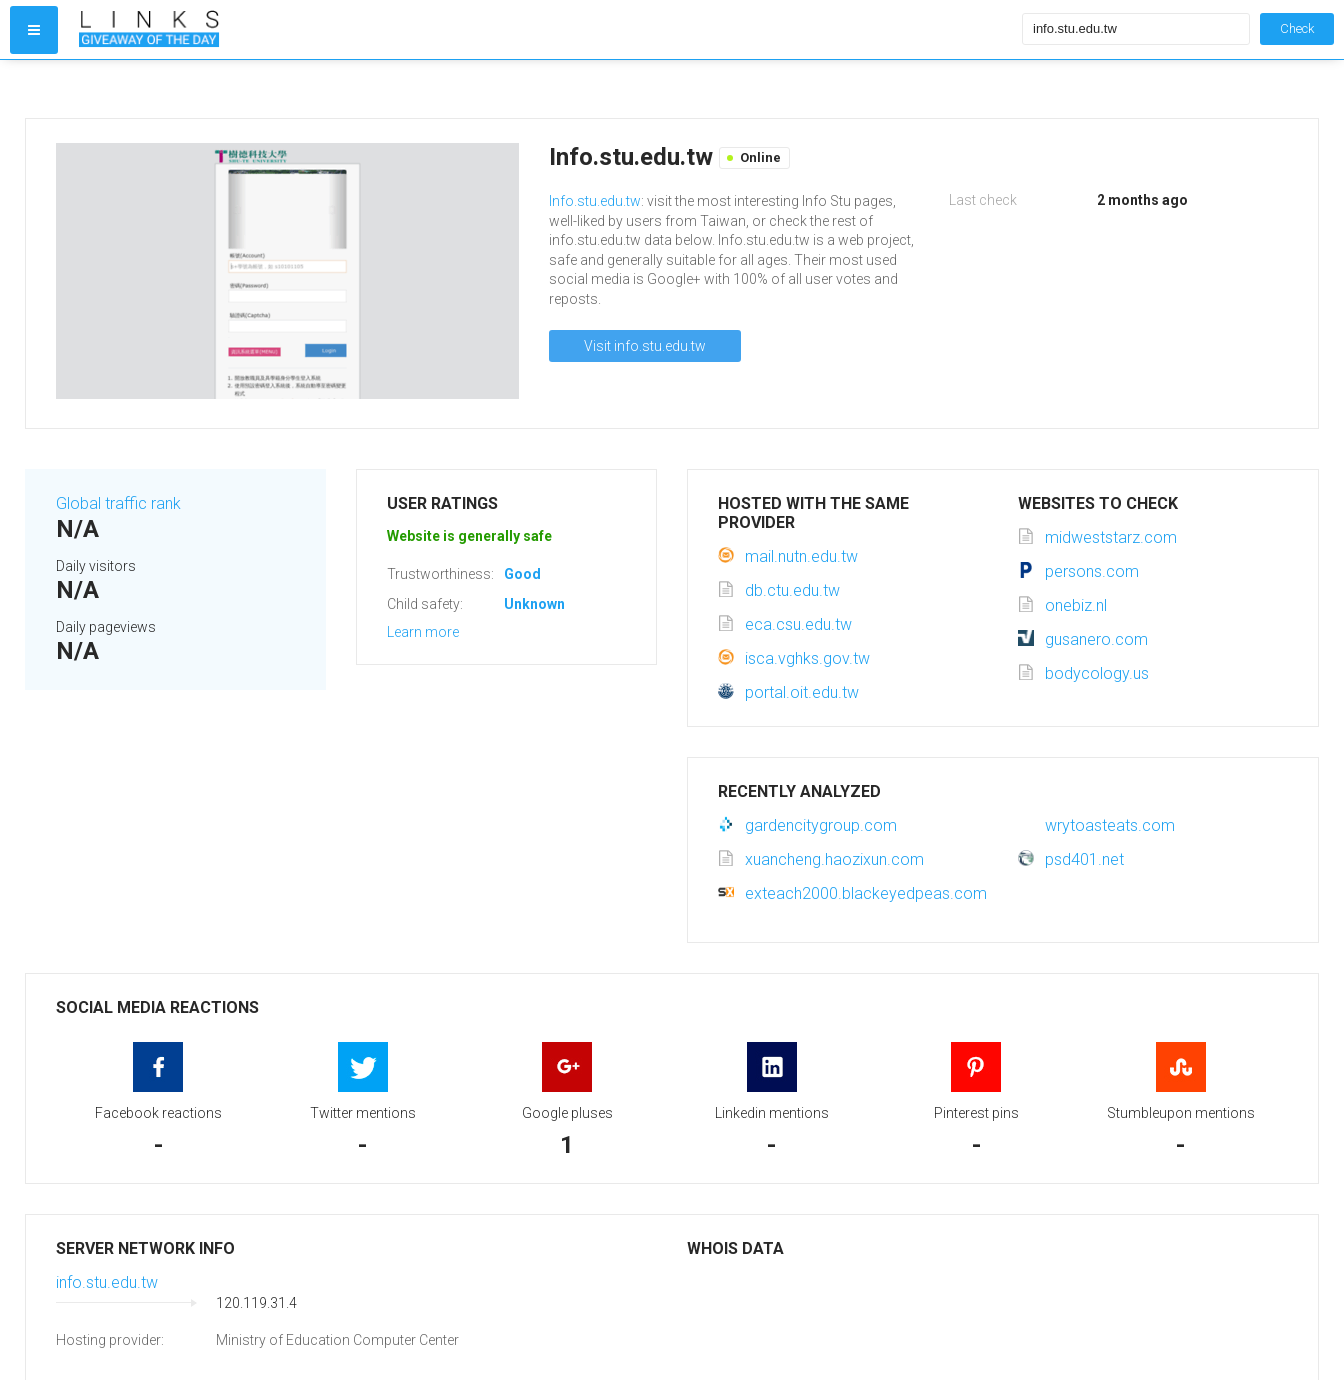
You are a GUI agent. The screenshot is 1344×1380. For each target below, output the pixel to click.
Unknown (534, 604)
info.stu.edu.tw (107, 1282)
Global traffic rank (118, 503)
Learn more (423, 632)
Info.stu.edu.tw (595, 201)
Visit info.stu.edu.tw (645, 346)
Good (522, 574)
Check (1297, 28)
